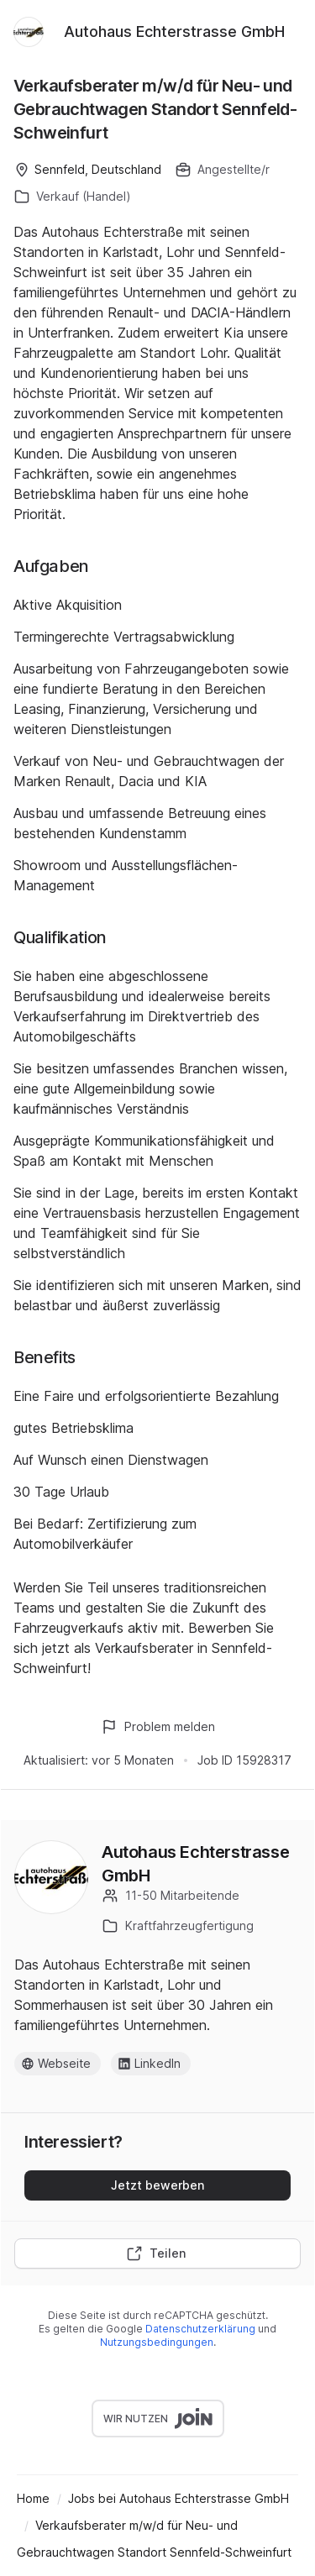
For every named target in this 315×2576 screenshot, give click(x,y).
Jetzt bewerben (157, 2185)
